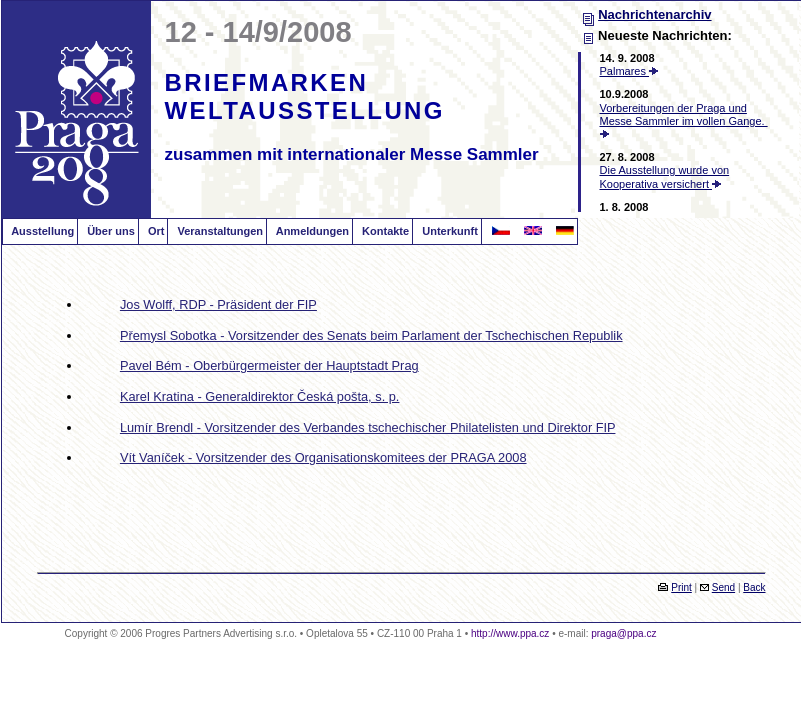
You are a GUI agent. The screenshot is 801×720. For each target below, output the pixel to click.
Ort (155, 231)
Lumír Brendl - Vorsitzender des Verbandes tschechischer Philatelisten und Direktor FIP (368, 427)
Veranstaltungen (218, 231)
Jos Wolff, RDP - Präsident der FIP (218, 304)
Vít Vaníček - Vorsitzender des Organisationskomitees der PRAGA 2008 (323, 457)
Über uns (109, 231)
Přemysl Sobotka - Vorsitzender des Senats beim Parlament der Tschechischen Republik (371, 335)
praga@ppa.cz (623, 633)
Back (754, 587)
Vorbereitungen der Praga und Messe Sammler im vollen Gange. (684, 120)
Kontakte (384, 231)
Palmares (629, 71)
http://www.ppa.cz (510, 633)
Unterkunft (448, 231)
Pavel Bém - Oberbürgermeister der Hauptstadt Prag (269, 365)
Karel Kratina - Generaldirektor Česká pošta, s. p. (260, 396)
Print (681, 587)
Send (723, 587)
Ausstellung (42, 231)
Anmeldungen (311, 231)
